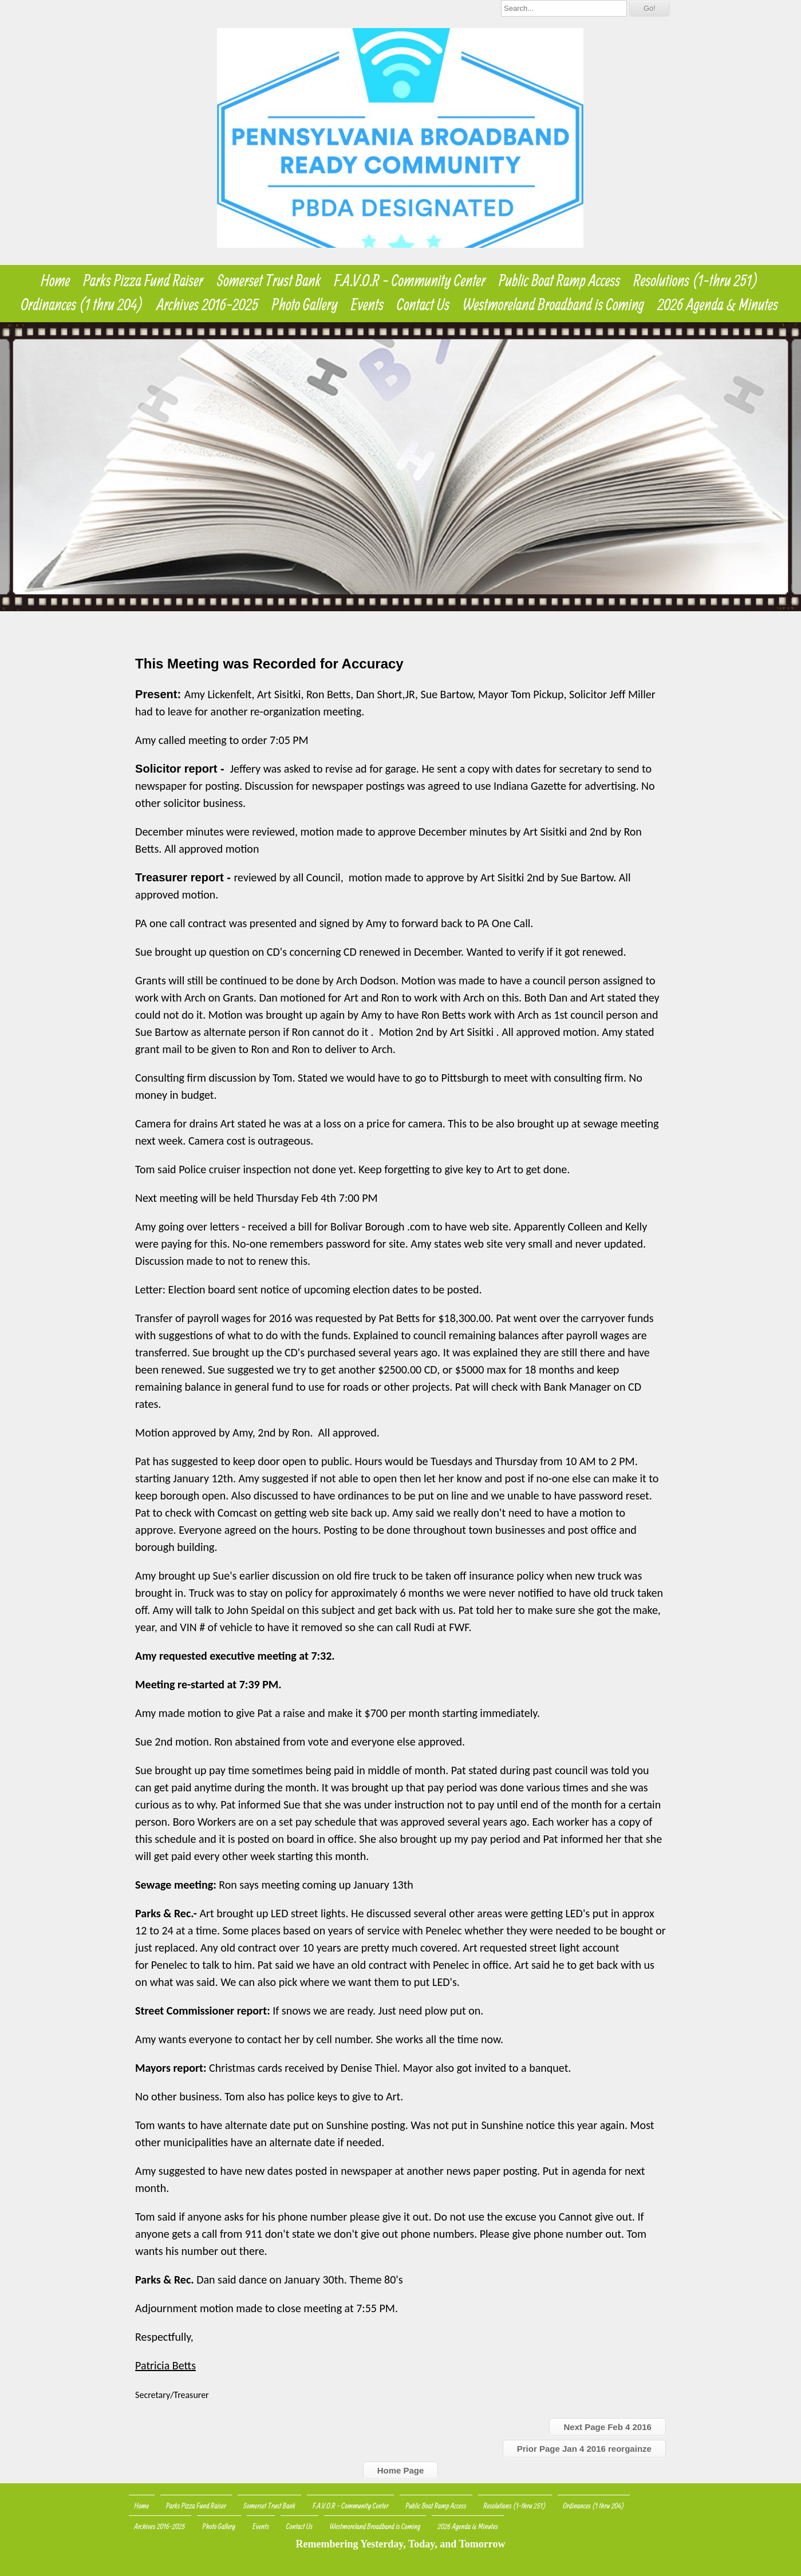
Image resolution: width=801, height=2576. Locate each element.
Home (55, 280)
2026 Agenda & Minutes (717, 304)
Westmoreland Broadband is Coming (553, 304)
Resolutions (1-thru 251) (696, 280)
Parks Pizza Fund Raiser (144, 280)
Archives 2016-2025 (208, 304)
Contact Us (423, 304)
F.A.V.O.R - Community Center (410, 280)
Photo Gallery (305, 304)
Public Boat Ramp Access (559, 280)
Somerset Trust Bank (268, 280)
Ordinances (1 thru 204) (82, 304)
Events (367, 304)
